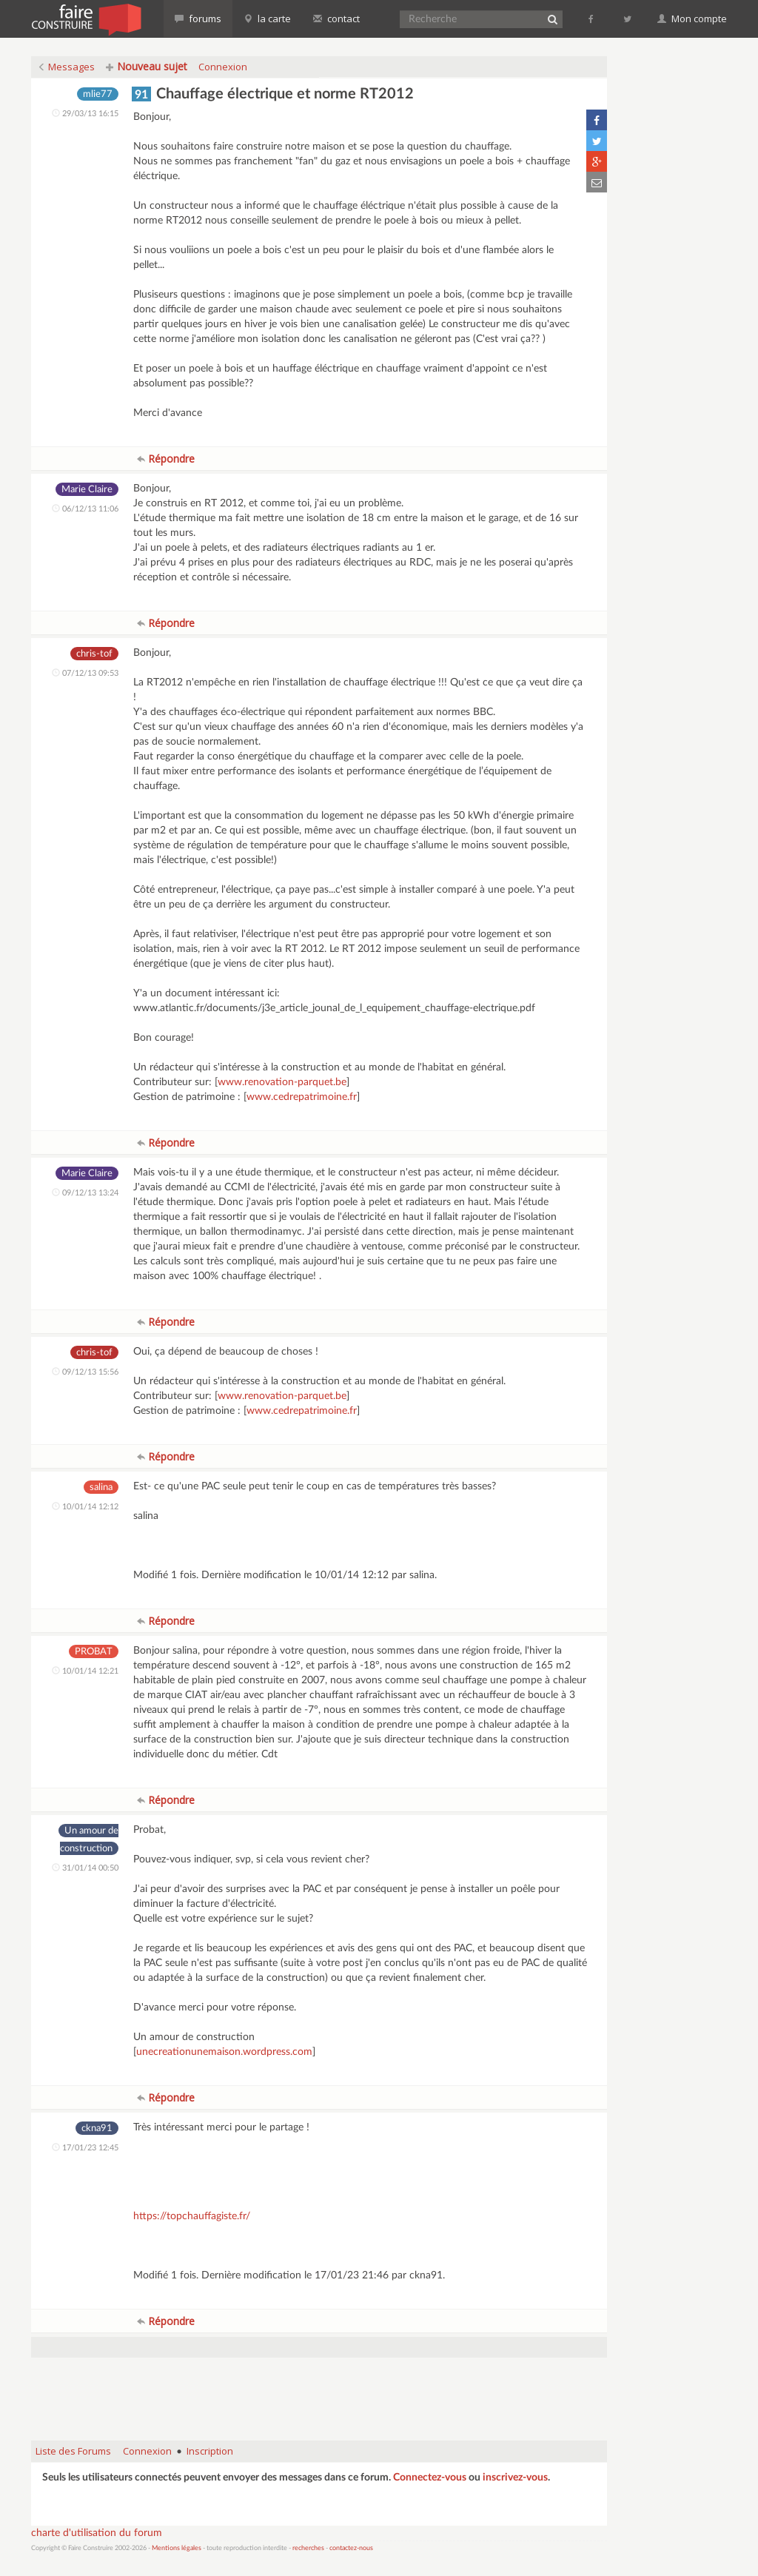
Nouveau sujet (146, 66)
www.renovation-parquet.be (282, 1082)
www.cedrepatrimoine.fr (301, 1097)
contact (336, 18)
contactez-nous (351, 2548)
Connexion (222, 66)
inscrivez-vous (515, 2477)
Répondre (166, 459)
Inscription (210, 2451)
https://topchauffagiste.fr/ (191, 2216)
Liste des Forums (73, 2451)
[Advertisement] (319, 2391)
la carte (267, 18)
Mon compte (692, 18)
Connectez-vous (429, 2477)
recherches (308, 2548)
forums (198, 18)
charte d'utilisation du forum (96, 2533)
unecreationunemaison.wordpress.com (224, 2052)
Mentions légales (176, 2548)
